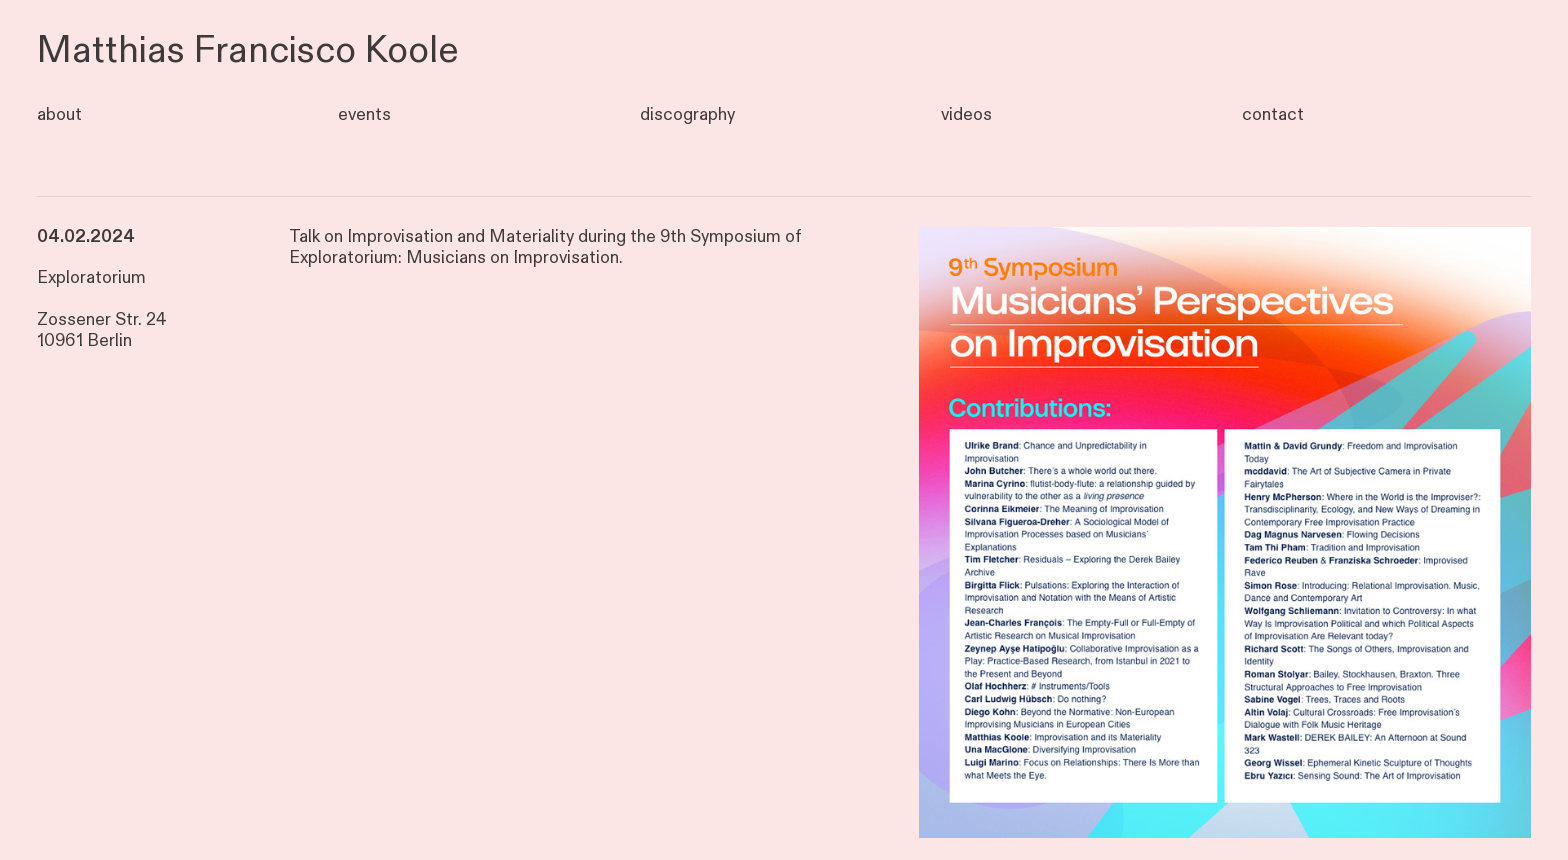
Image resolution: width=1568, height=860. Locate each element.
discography (687, 114)
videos (966, 114)
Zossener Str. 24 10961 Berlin (102, 330)
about (59, 114)
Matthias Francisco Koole (248, 50)
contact (1273, 114)
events (364, 114)
